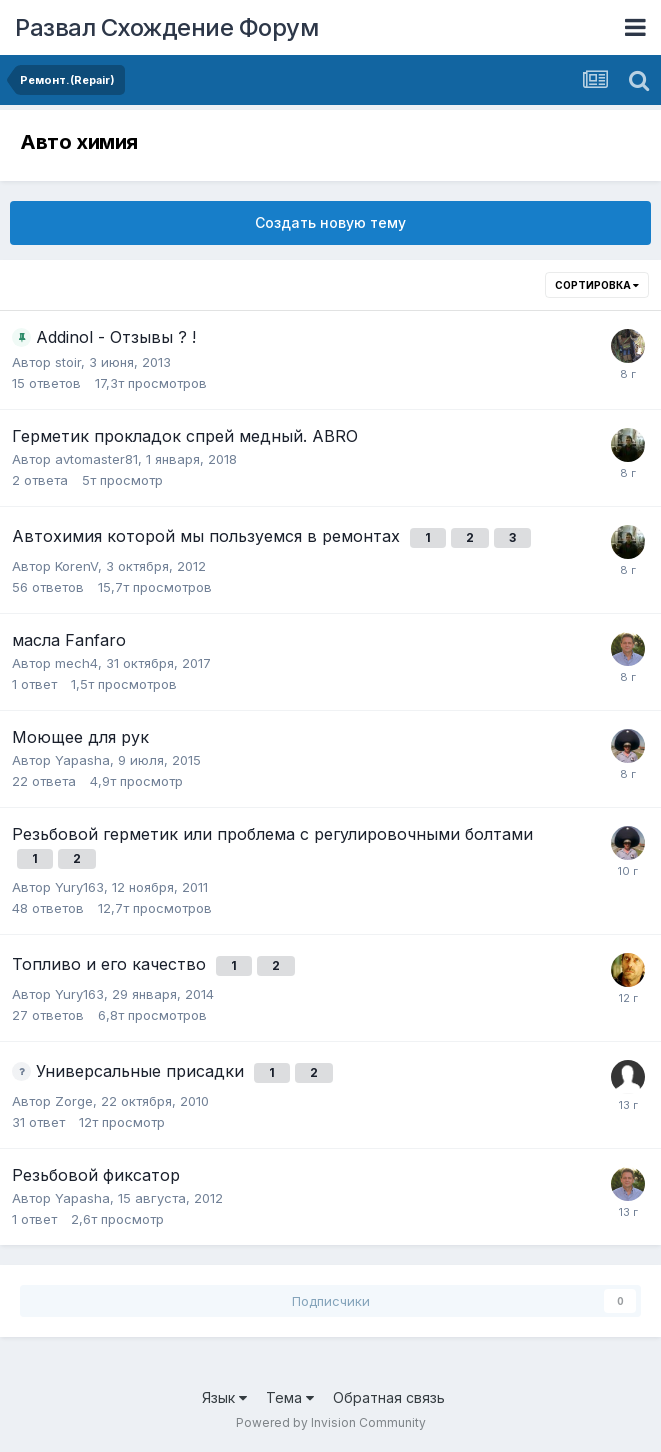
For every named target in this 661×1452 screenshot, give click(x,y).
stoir (68, 362)
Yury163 (79, 887)
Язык (224, 1397)
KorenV (76, 566)
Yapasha (82, 760)
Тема (290, 1397)
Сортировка (597, 285)
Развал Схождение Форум (166, 27)
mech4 (76, 663)
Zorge (74, 1101)
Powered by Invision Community (331, 1422)
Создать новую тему (330, 222)
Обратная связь (389, 1397)
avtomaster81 (96, 459)
